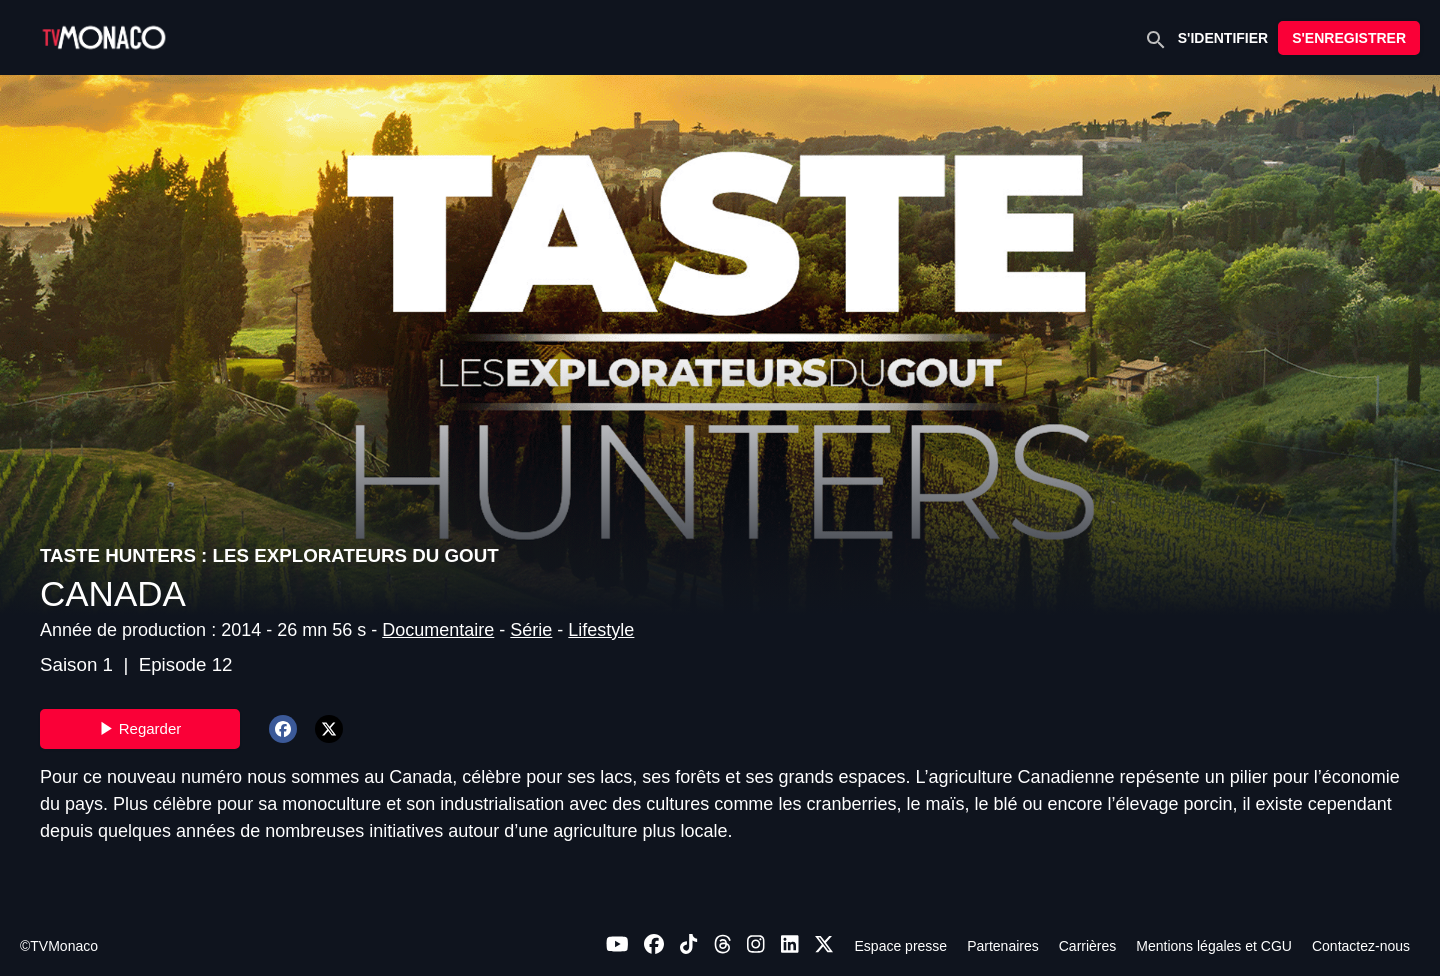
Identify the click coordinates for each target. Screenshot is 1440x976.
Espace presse (901, 946)
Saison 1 (76, 664)
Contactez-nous (1361, 946)
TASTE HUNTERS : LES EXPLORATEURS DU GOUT (269, 555)
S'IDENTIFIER (1223, 38)
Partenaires (1003, 946)
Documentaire (438, 630)
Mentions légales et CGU (1214, 946)
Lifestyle (601, 630)
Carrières (1088, 946)
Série (531, 630)
